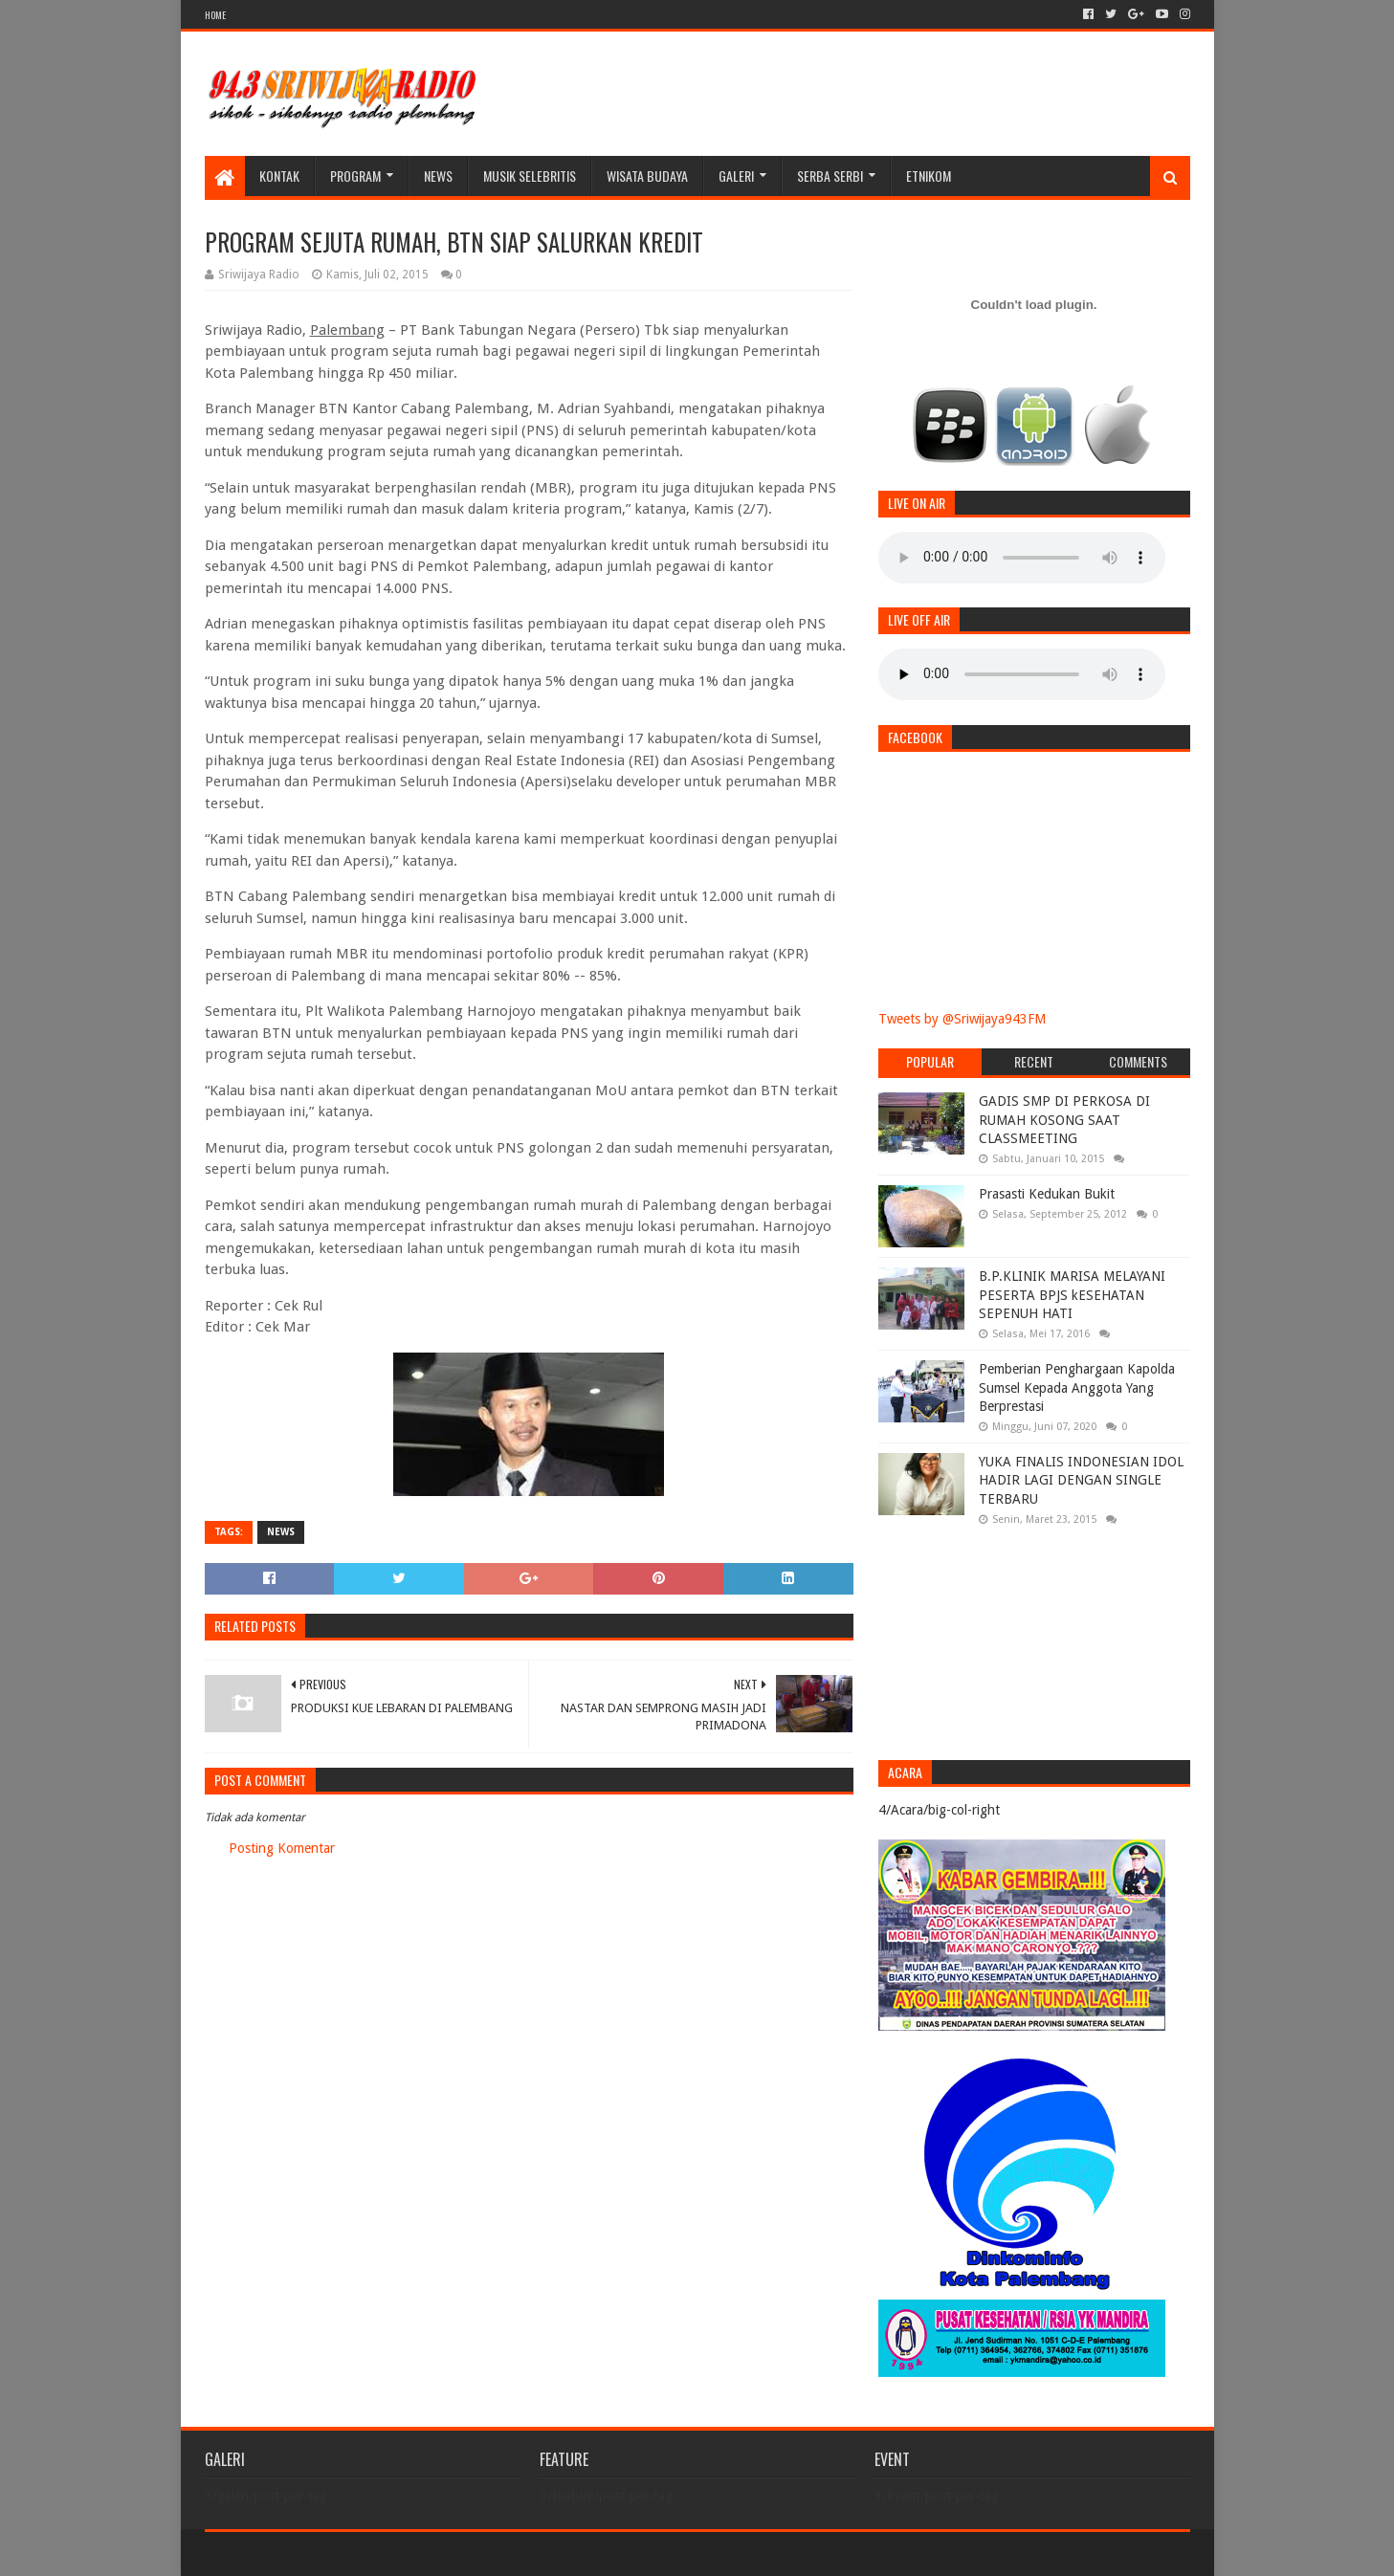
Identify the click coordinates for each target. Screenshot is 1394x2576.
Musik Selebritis (529, 175)
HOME (215, 15)
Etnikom (928, 175)
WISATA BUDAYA (647, 175)
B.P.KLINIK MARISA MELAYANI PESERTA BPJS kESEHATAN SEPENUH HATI (1072, 1294)
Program (355, 175)
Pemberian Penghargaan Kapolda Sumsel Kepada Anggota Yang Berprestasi (1077, 1387)
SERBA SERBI (830, 175)
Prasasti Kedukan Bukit (1047, 1193)
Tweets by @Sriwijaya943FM (962, 1018)
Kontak (279, 175)
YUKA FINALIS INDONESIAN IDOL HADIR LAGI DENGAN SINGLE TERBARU (1081, 1480)
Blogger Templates (421, 2553)
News (438, 175)
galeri (736, 175)
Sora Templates (311, 2553)
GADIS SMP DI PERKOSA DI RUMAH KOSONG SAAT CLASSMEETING (1064, 1119)
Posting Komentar (282, 1848)
